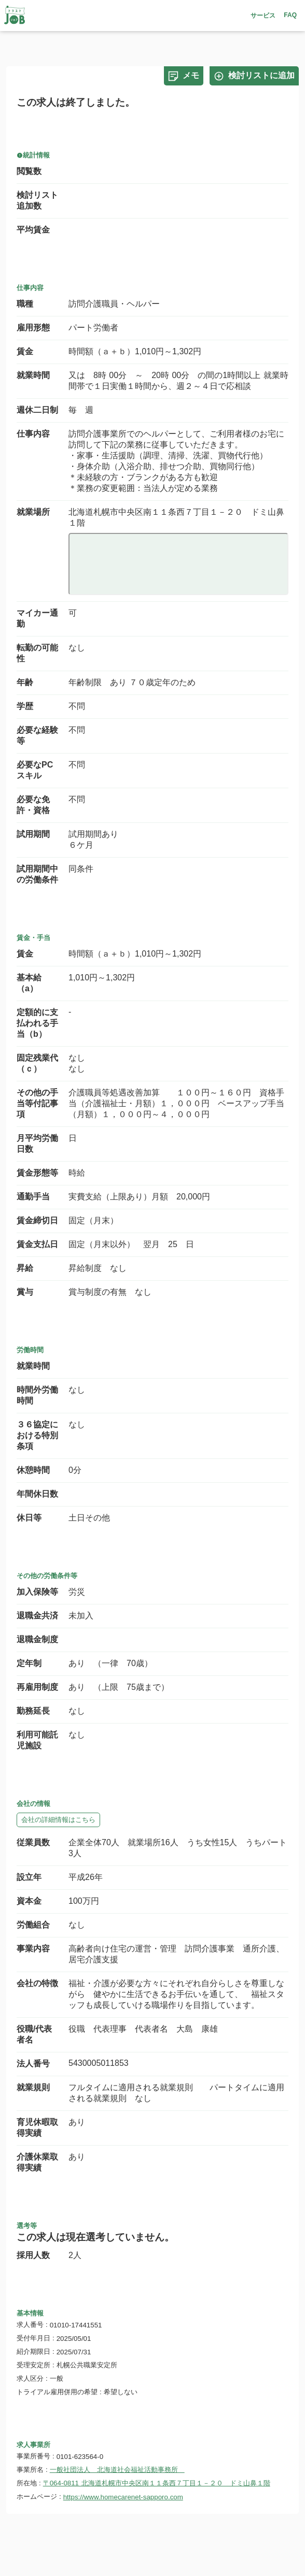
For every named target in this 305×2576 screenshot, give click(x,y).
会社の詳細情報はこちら (58, 1820)
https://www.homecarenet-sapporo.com (123, 2497)
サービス (263, 15)
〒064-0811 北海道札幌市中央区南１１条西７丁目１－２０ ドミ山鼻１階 (156, 2483)
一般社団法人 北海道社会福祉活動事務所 (117, 2469)
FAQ (290, 15)
